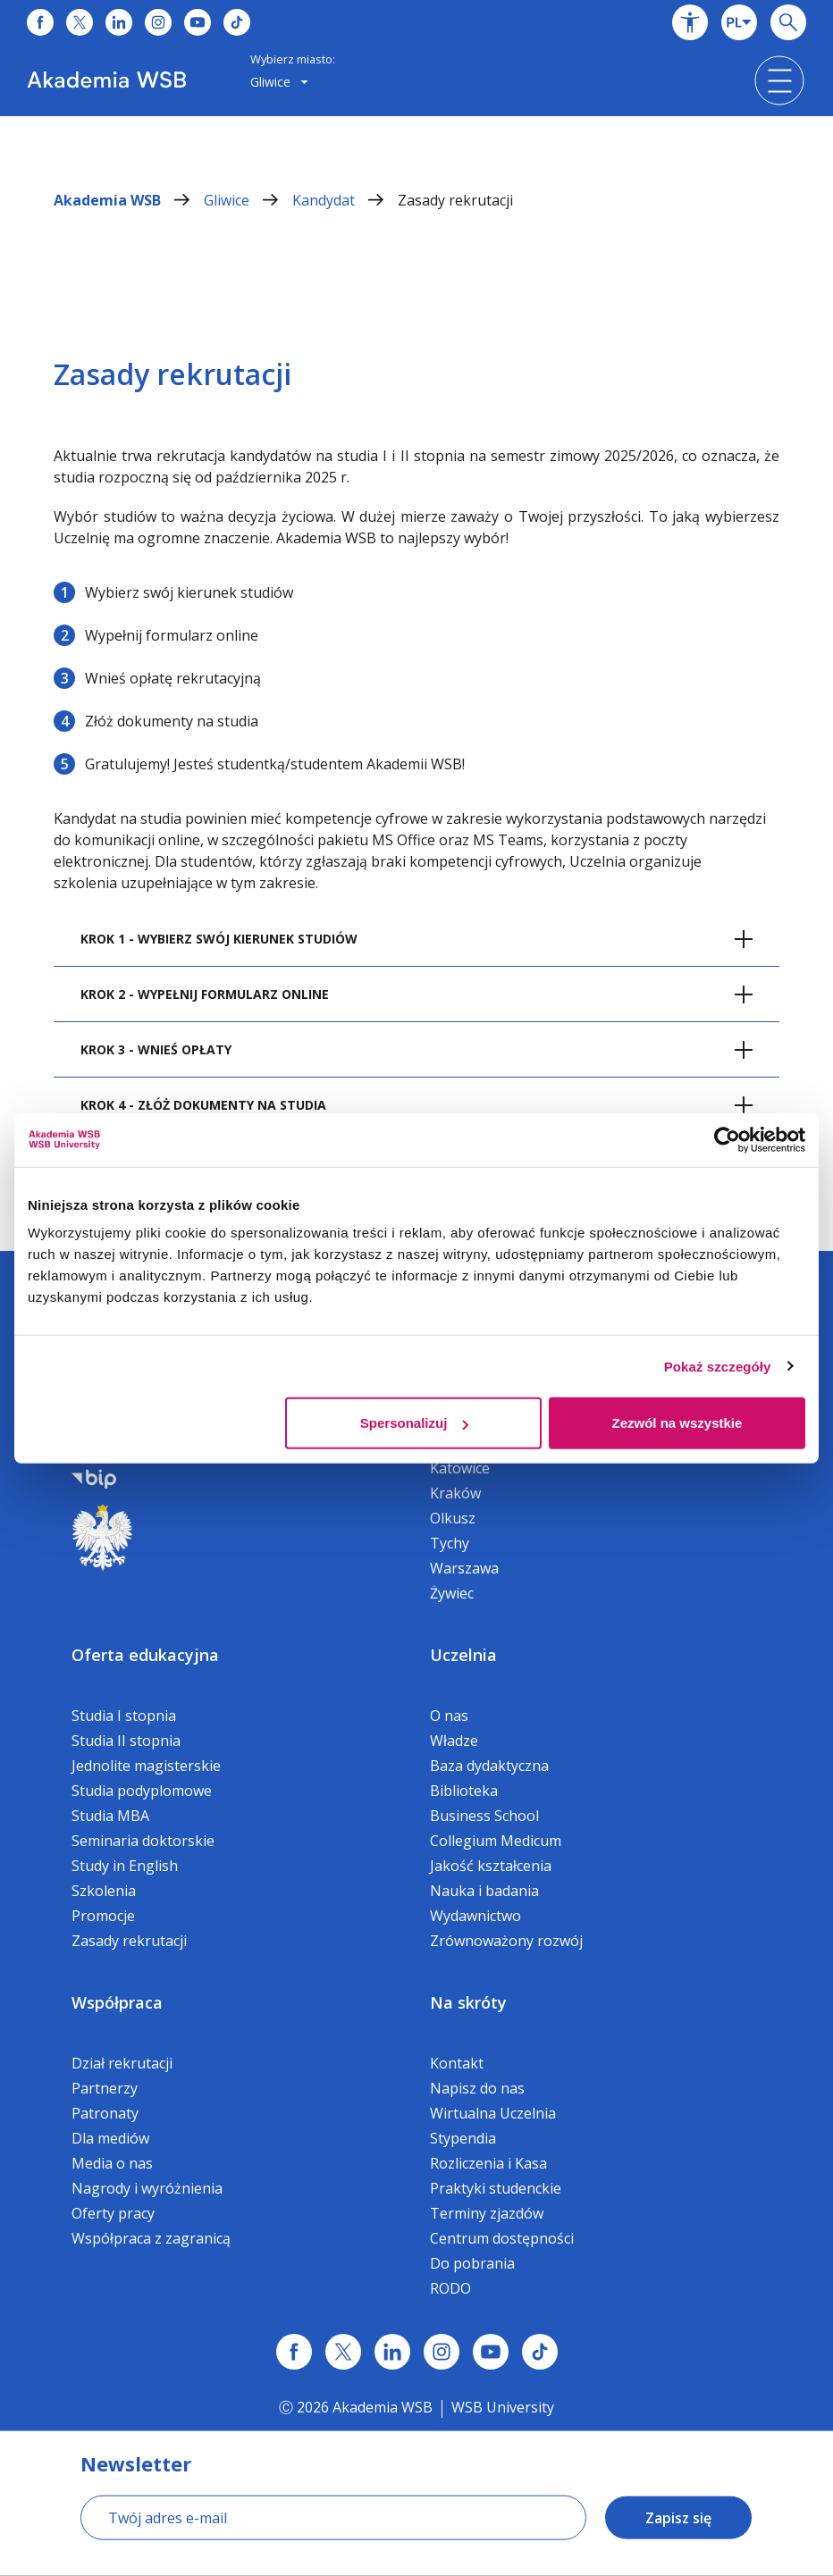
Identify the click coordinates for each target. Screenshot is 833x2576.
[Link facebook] (294, 2352)
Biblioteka (464, 1790)
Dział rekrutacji (122, 2063)
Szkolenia (104, 1891)
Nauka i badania (484, 1891)
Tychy (449, 1543)
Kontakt (457, 2063)
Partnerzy (105, 2088)
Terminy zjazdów (486, 2213)
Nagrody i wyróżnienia (147, 2188)
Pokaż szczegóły (717, 1365)
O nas (449, 1715)
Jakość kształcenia (490, 1865)
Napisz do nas (477, 2088)
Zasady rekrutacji (455, 200)
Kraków (455, 1493)
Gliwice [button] (279, 81)
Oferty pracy (113, 2213)
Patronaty (105, 2113)
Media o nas (112, 2163)
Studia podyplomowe (142, 1790)
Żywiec (452, 1593)
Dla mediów (110, 2138)
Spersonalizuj (414, 1423)
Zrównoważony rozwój (506, 1941)
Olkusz (452, 1518)
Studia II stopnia (126, 1740)
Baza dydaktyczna (489, 1765)
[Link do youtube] (197, 22)
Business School (484, 1815)
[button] (690, 22)
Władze (454, 1740)
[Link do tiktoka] (236, 22)
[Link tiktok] (540, 2352)
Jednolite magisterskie (146, 1765)
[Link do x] (79, 22)
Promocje (103, 1916)
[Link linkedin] (392, 2352)
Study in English (125, 1865)
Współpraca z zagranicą (151, 2238)
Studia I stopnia (124, 1715)
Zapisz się (678, 2518)
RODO (450, 2288)
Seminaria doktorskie (143, 1840)
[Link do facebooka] (40, 22)
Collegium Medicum (495, 1840)
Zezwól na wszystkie (677, 1423)
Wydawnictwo (475, 1916)
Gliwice (248, 200)
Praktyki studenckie (495, 2188)
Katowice (460, 1468)
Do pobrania (472, 2263)
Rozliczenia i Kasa (488, 2163)
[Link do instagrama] (158, 22)
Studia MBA (110, 1815)
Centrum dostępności (502, 2238)
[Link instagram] (441, 2352)
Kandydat (345, 200)
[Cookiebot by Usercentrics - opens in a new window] (727, 1139)
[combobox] (739, 22)
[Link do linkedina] (118, 22)
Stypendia (463, 2138)
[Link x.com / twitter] (343, 2352)
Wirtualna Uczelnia (493, 2113)
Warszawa (464, 1568)
